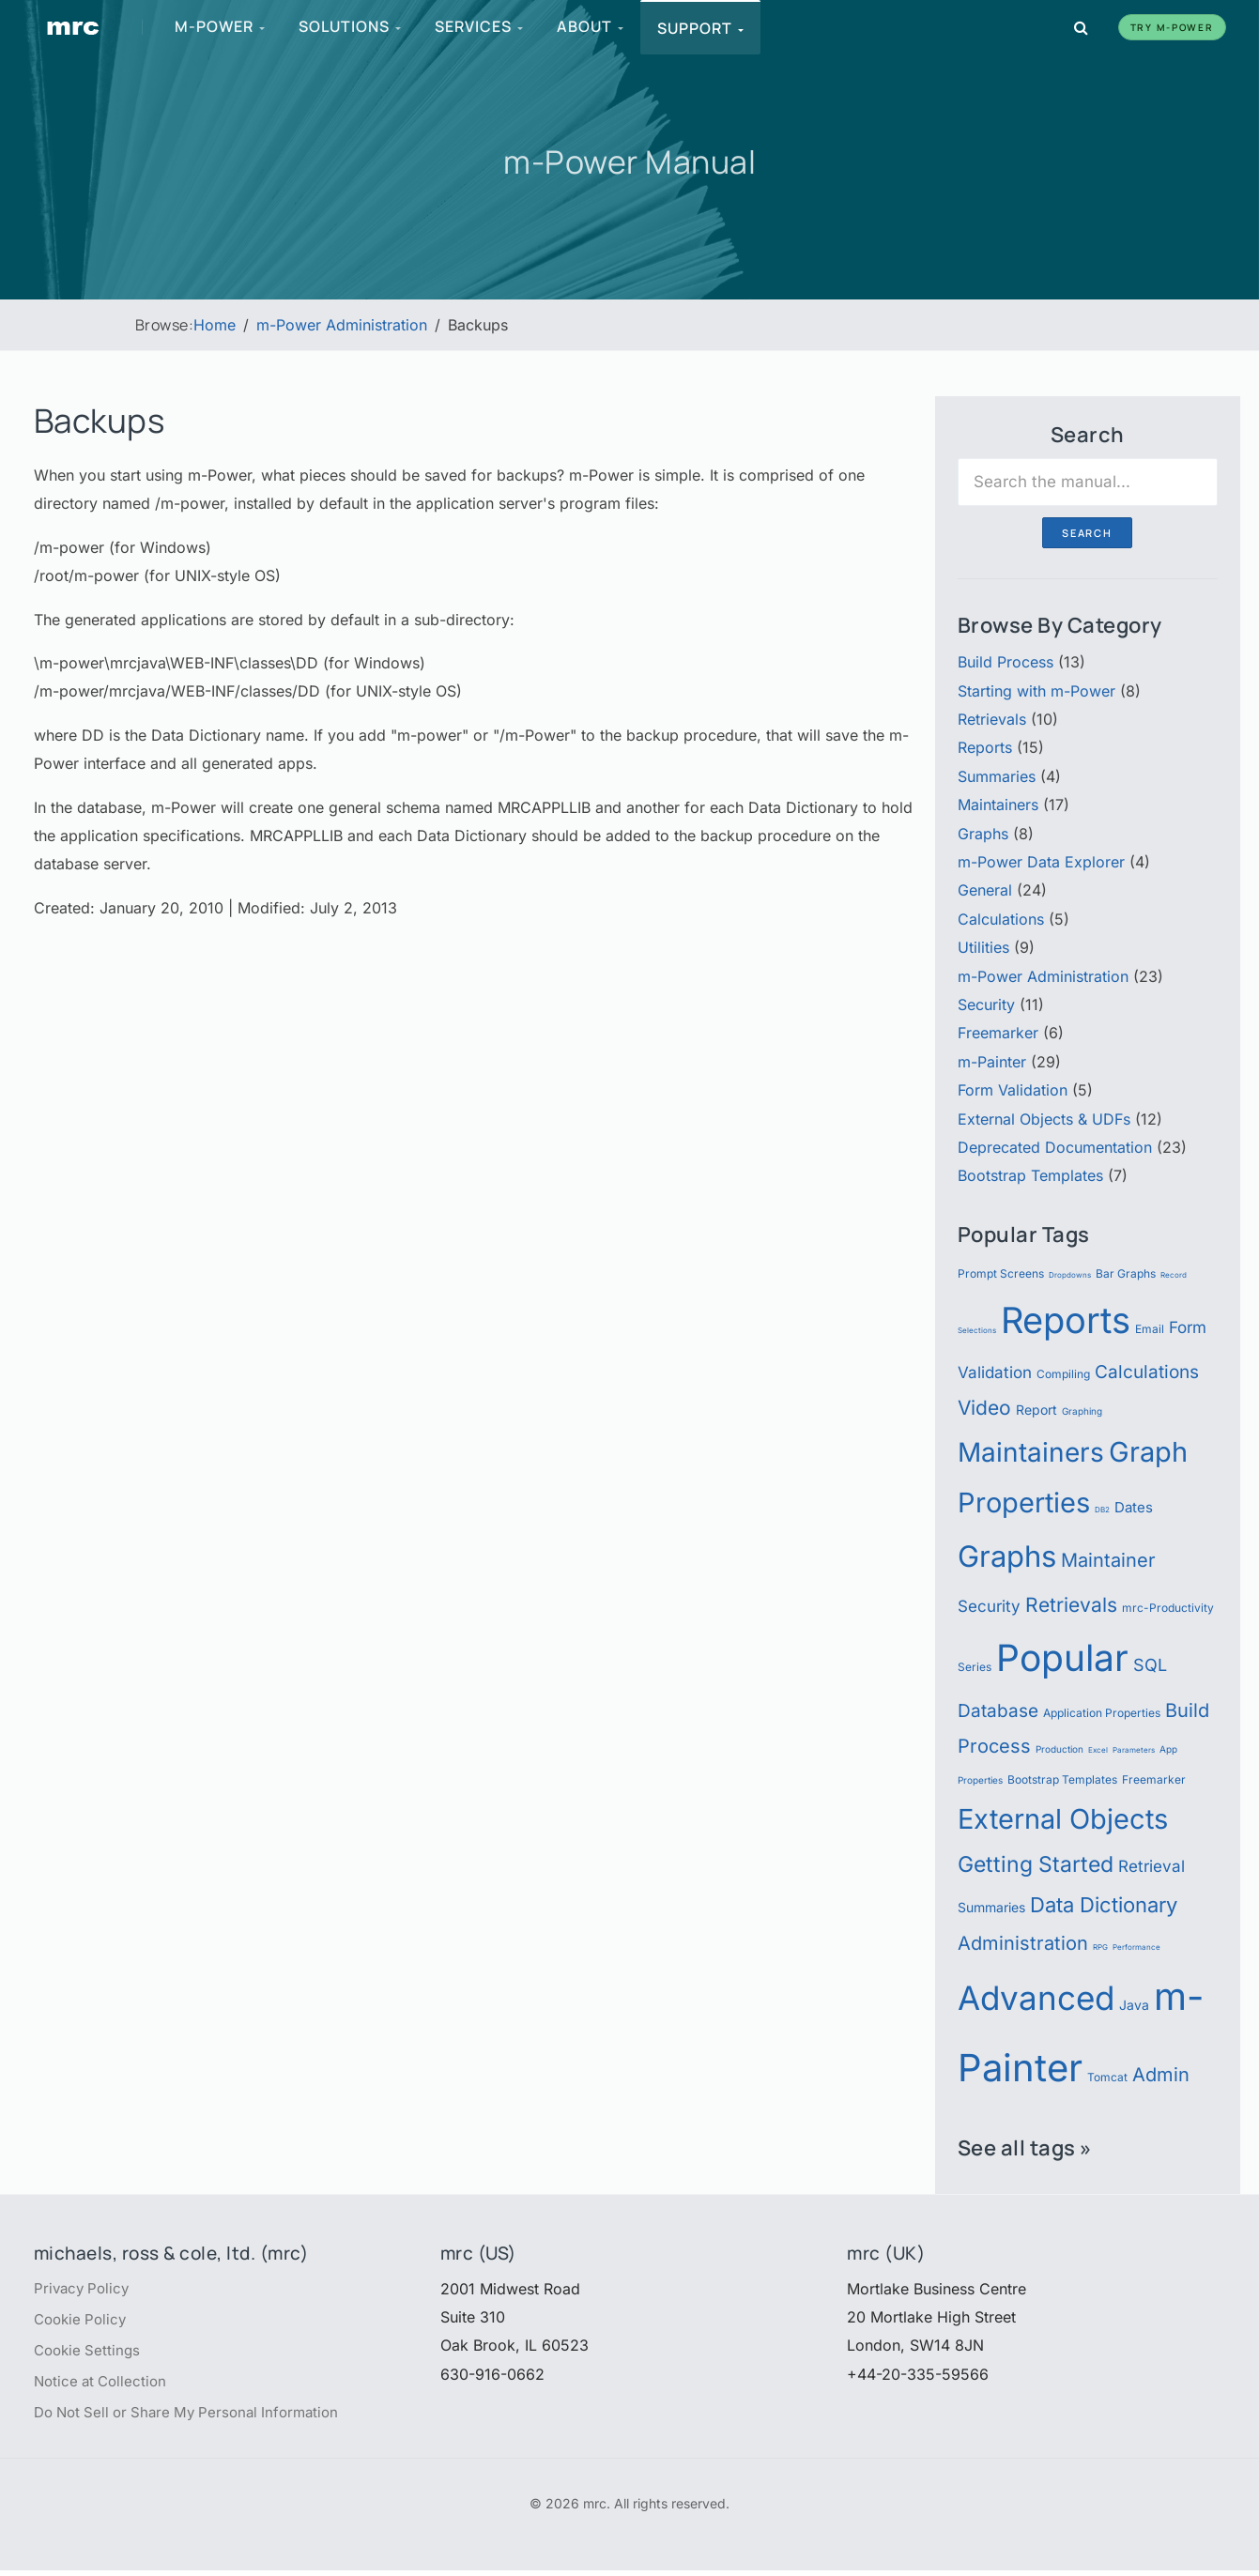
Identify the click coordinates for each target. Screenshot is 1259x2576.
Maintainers (998, 804)
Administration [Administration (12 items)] (1023, 1943)
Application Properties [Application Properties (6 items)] (1101, 1713)
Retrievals (992, 719)
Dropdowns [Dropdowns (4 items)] (1070, 1275)
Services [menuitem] (480, 26)
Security (986, 1004)
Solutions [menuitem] (350, 26)
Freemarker (998, 1032)
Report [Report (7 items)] (1036, 1410)
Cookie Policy (83, 2320)
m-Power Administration (1043, 976)
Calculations (1001, 919)
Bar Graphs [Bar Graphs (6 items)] (1126, 1273)
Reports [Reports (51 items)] (1065, 1320)
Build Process (1005, 661)
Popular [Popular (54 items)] (1062, 1657)
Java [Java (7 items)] (1134, 2005)
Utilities (983, 947)
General (985, 890)
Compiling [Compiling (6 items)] (1063, 1374)
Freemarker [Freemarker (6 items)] (1154, 1779)
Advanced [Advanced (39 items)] (1036, 1997)
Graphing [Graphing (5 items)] (1082, 1411)
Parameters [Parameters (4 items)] (1134, 1750)
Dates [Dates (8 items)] (1133, 1507)
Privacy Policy (84, 2288)
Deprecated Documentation (1055, 1147)
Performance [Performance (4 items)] (1136, 1947)
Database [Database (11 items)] (998, 1710)
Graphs (983, 833)
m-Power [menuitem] (221, 26)
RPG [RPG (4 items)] (1100, 1947)
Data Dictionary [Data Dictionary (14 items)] (1103, 1904)
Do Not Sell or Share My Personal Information (195, 2417)
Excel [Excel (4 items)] (1098, 1750)
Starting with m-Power (1036, 691)
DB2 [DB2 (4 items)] (1102, 1509)
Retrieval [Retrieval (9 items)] (1151, 1866)
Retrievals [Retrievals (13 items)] (1071, 1604)
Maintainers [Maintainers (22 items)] (1031, 1452)
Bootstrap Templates (1030, 1175)
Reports (985, 747)
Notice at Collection (104, 2385)
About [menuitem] (591, 26)
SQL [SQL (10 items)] (1150, 1664)
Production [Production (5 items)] (1059, 1749)
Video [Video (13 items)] (984, 1407)
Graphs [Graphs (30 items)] (1007, 1556)
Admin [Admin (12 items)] (1161, 2074)
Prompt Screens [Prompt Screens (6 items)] (1001, 1273)
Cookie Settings (90, 2352)
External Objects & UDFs (1044, 1119)
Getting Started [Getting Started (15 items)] (1035, 1864)
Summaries (997, 776)
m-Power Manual (630, 161)
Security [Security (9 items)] (989, 1606)
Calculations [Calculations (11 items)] (1147, 1371)
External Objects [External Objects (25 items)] (1063, 1818)
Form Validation (1012, 1090)
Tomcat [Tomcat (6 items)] (1107, 2077)
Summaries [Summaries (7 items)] (991, 1907)
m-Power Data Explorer (1041, 861)
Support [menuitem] (701, 28)
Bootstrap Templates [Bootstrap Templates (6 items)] (1062, 1779)
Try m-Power (1172, 27)
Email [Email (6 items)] (1149, 1329)
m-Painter (992, 1061)
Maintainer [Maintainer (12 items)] (1108, 1560)
